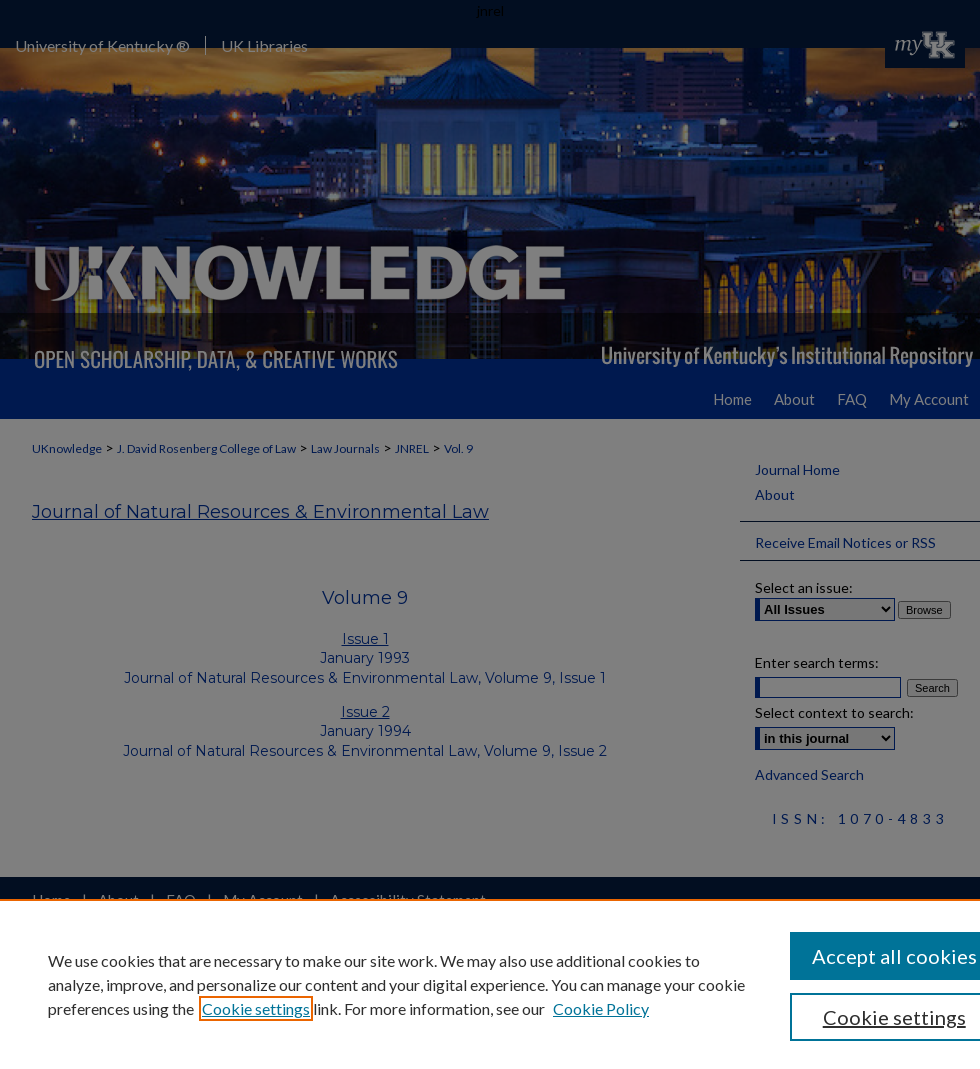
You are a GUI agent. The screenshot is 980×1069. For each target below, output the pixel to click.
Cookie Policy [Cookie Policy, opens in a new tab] (601, 1008)
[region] (490, 984)
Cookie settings (256, 1008)
